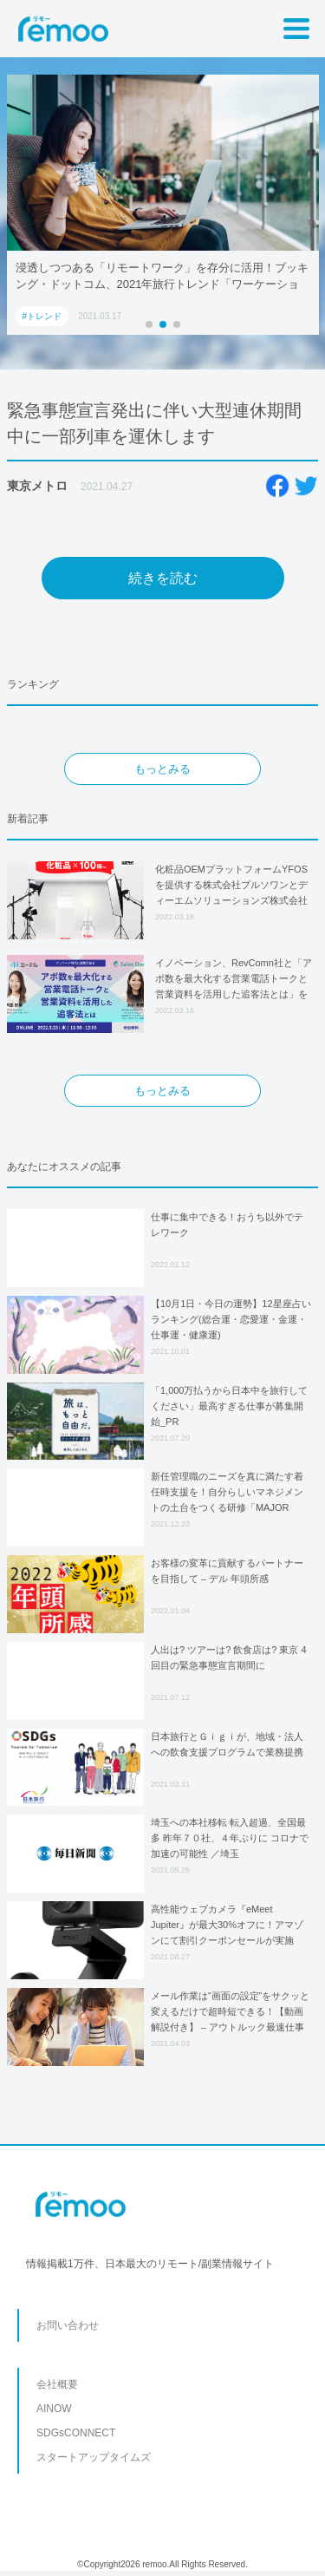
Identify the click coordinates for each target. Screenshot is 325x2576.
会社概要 (57, 2384)
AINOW (54, 2409)
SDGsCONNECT (75, 2433)
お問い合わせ (67, 2325)
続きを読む (163, 578)
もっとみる (162, 768)
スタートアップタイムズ (93, 2457)
